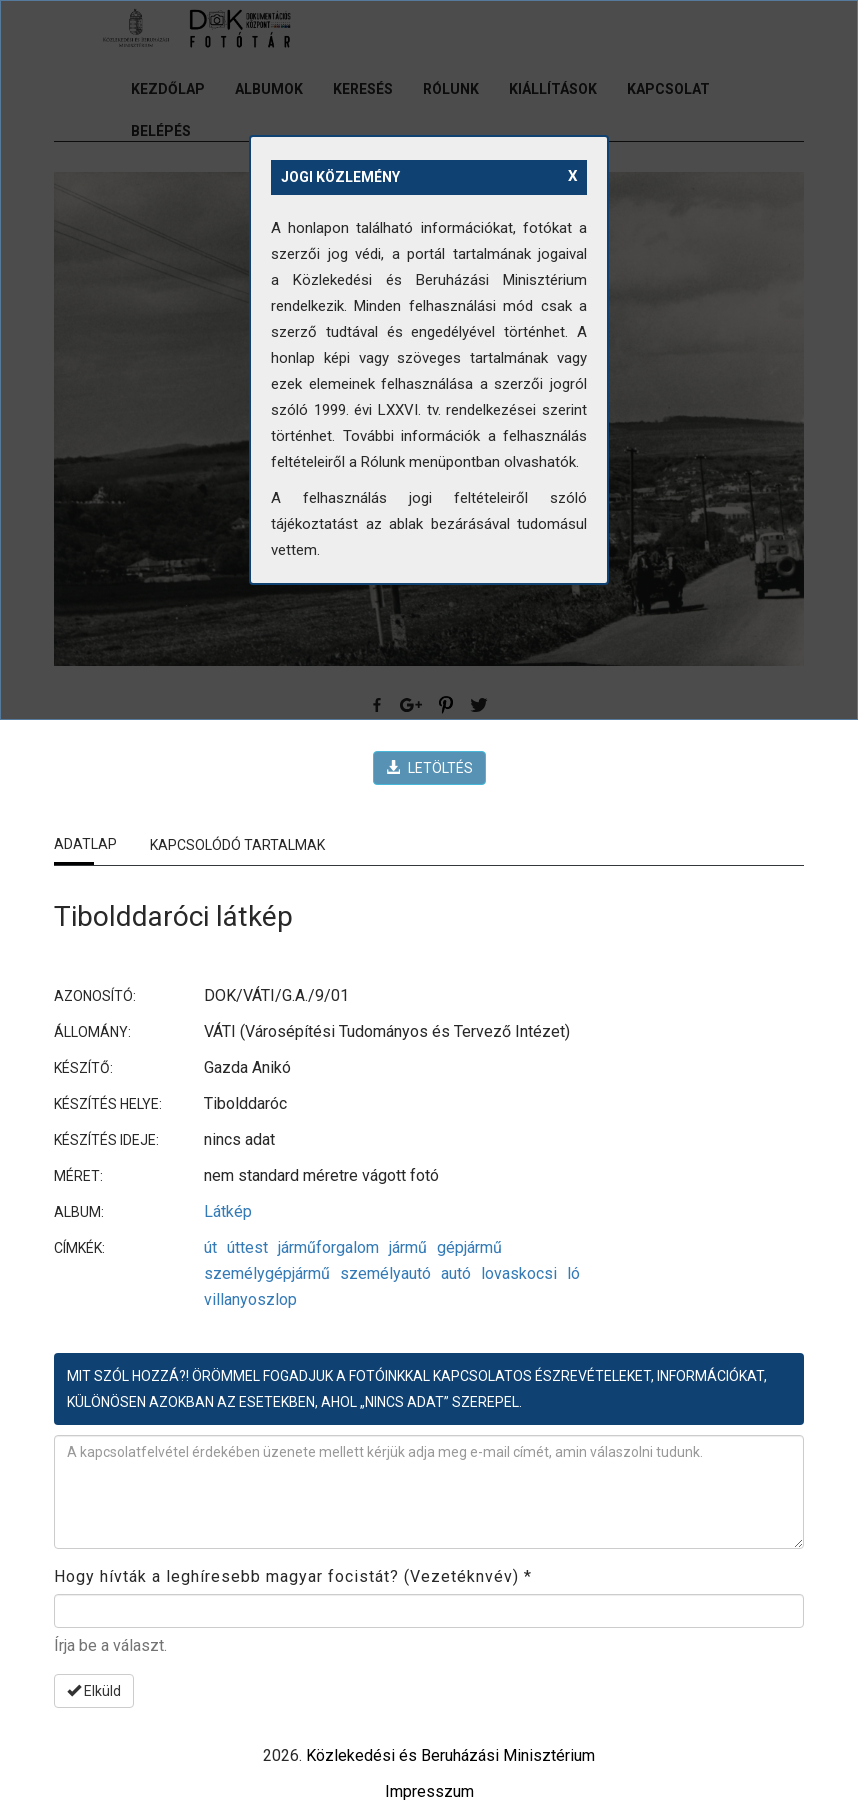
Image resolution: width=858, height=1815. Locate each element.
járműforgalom (328, 1247)
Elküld (94, 1691)
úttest (247, 1247)
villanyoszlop (250, 1299)
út (210, 1247)
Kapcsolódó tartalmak (237, 845)
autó (456, 1273)
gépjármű (469, 1247)
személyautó (385, 1273)
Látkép (228, 1211)
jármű (408, 1247)
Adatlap (85, 844)
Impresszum (429, 1791)
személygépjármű (267, 1273)
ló (573, 1273)
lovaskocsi (519, 1273)
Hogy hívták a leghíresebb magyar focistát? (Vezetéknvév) (293, 1576)
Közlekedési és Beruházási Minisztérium (450, 1755)
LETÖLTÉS (429, 768)
